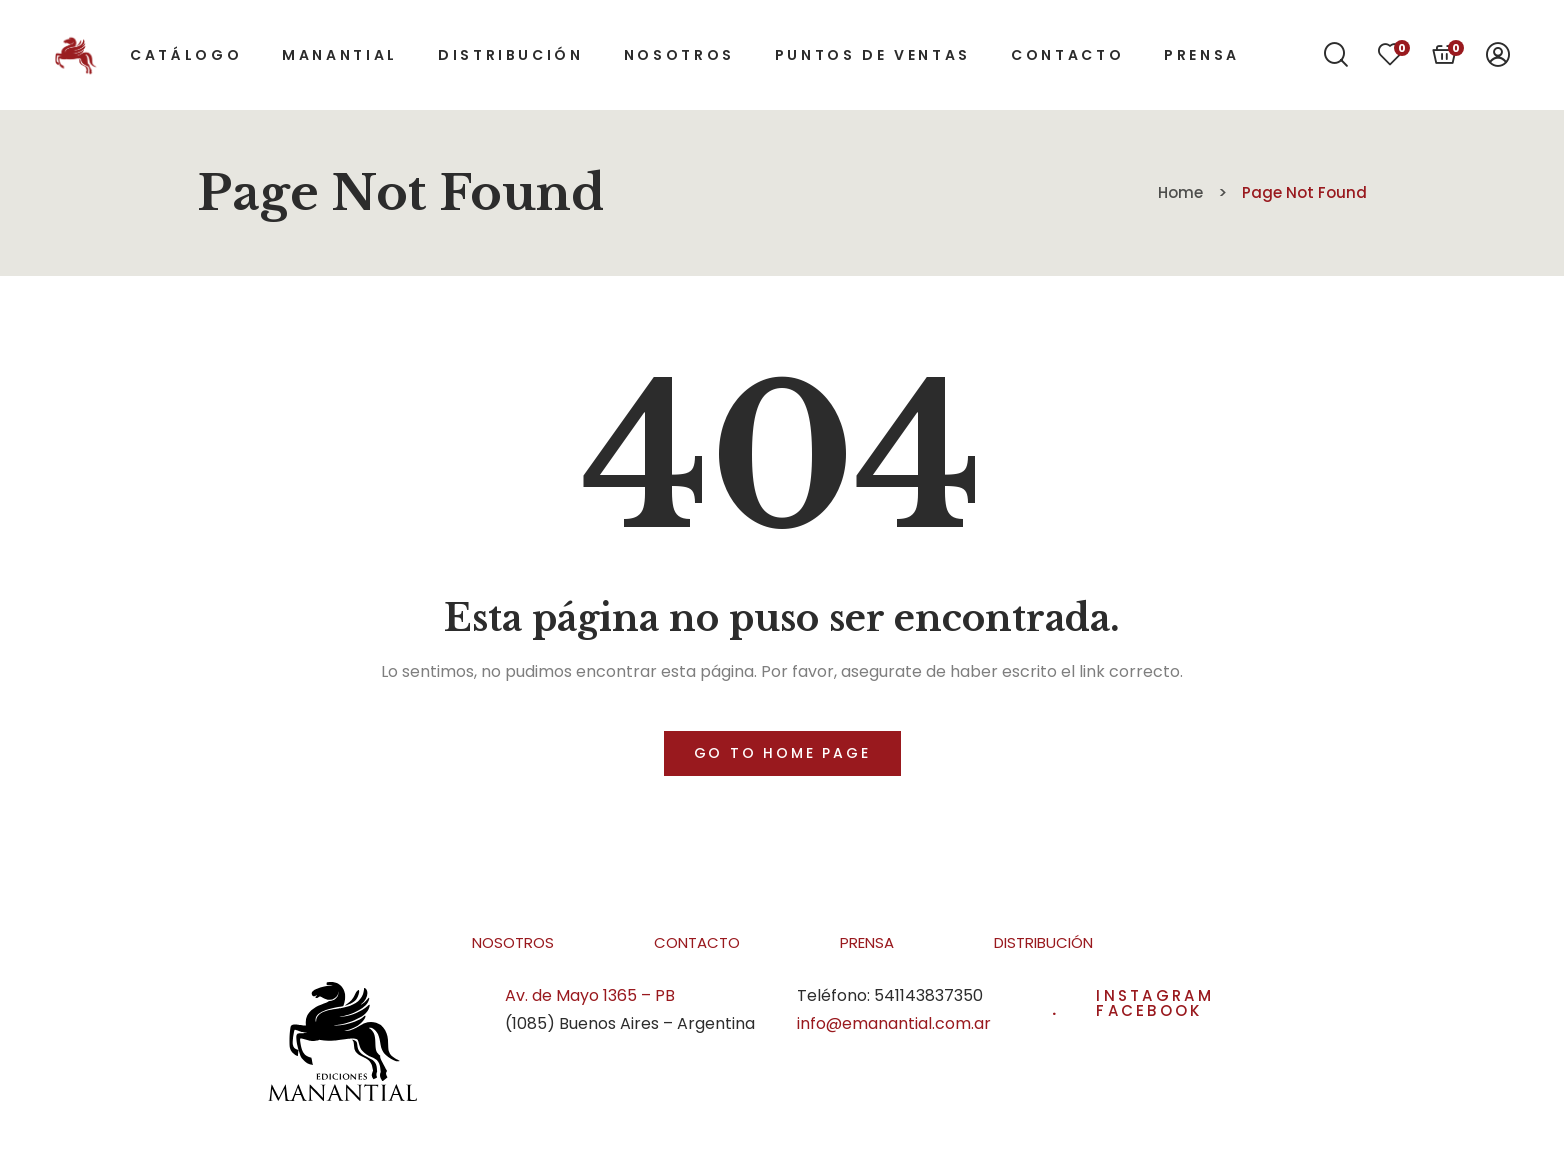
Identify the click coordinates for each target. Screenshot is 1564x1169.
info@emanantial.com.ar (894, 1023)
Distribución (1043, 942)
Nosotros (513, 942)
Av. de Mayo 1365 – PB (590, 995)
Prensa (867, 942)
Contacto (697, 942)
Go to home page (782, 753)
